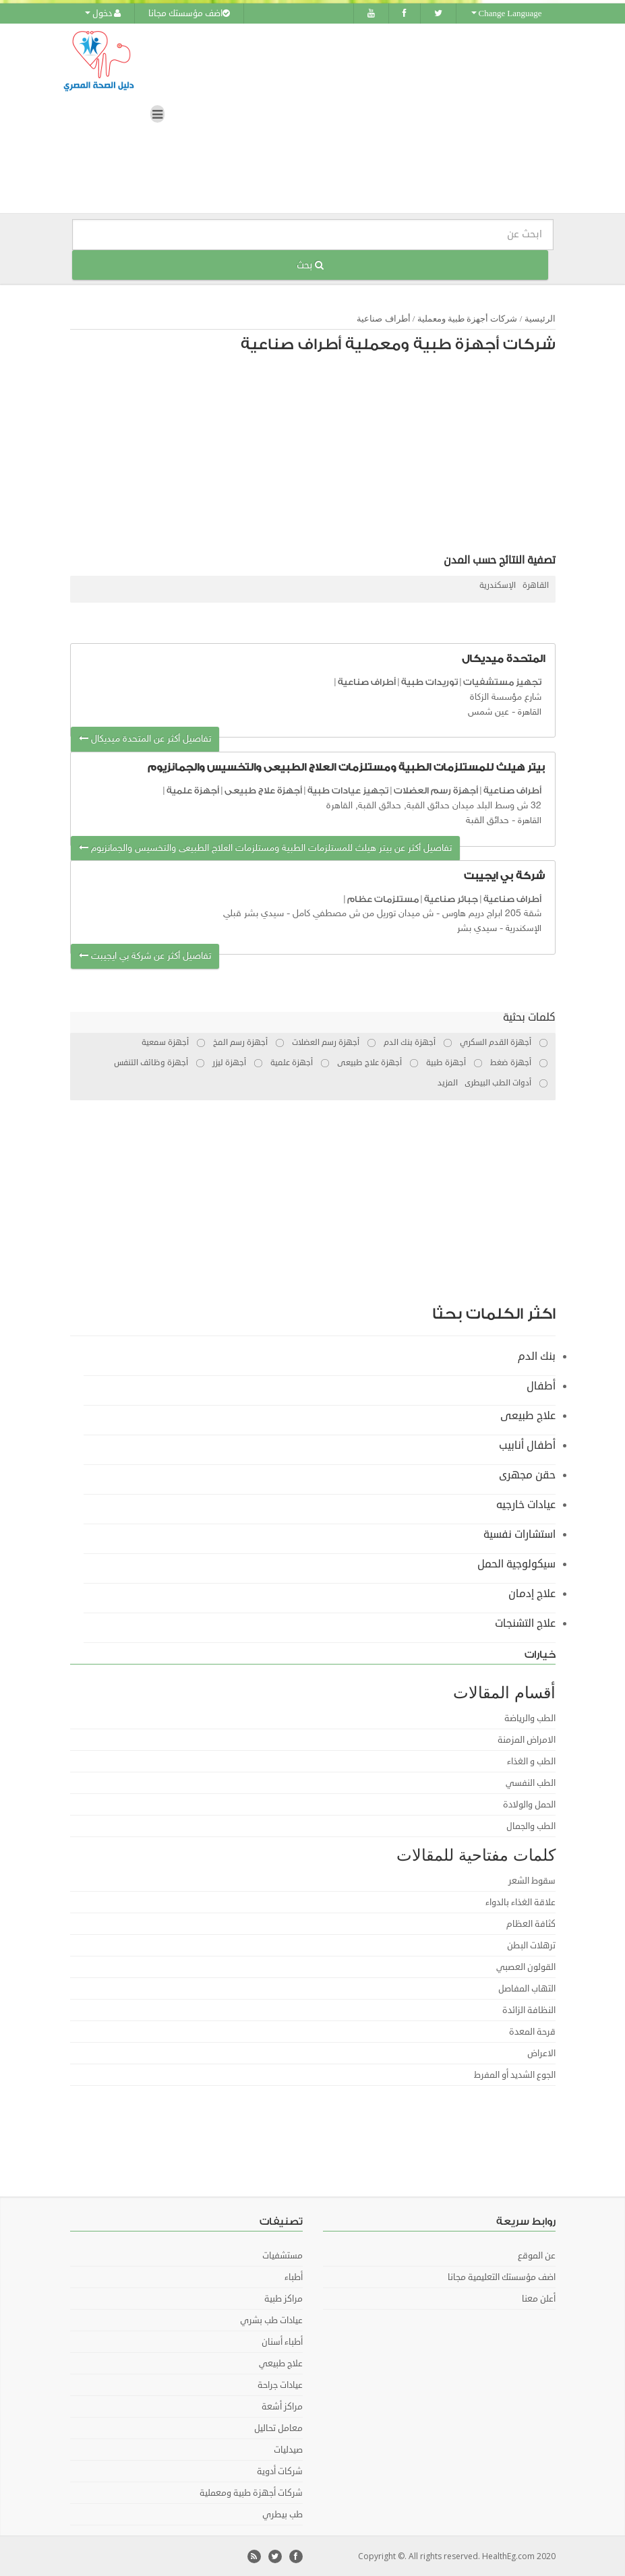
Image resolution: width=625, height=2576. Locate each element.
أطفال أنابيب (527, 1444)
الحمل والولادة (529, 1804)
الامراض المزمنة (527, 1739)
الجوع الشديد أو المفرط (515, 2074)
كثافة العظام (531, 1923)
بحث (310, 264)
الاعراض (541, 2053)
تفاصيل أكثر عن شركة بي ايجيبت (145, 955)
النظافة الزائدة (529, 2010)
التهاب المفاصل (527, 1988)
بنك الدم (537, 1355)
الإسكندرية (497, 585)
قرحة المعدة (532, 2031)
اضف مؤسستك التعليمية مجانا (502, 2277)
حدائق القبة (487, 821)
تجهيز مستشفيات (502, 682)
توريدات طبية (429, 682)
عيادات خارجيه (526, 1504)
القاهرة (536, 585)
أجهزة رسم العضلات (436, 790)
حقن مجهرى (527, 1474)
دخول (103, 13)
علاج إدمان (532, 1593)
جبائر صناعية (451, 898)
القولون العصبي (526, 1966)
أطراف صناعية (383, 318)
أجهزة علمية (193, 790)
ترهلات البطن (531, 1945)
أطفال (541, 1385)
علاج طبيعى (528, 1415)
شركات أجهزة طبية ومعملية (467, 318)
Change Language (506, 13)
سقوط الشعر (532, 1880)
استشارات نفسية (519, 1533)
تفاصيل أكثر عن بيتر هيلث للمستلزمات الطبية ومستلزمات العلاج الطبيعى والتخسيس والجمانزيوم (265, 847)
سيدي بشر (477, 928)
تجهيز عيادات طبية (347, 790)
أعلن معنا (539, 2298)
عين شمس (488, 711)
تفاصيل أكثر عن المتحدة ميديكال (145, 739)
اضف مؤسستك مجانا (189, 13)
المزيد (448, 1082)
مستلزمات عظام (383, 898)
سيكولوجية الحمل (516, 1563)
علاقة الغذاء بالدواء (520, 1902)
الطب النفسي (531, 1782)
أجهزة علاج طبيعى (263, 790)
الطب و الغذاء (531, 1761)
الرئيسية (540, 318)
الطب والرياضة (530, 1718)
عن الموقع (537, 2255)
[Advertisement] (320, 457)
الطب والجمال (531, 1826)
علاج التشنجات (525, 1622)
